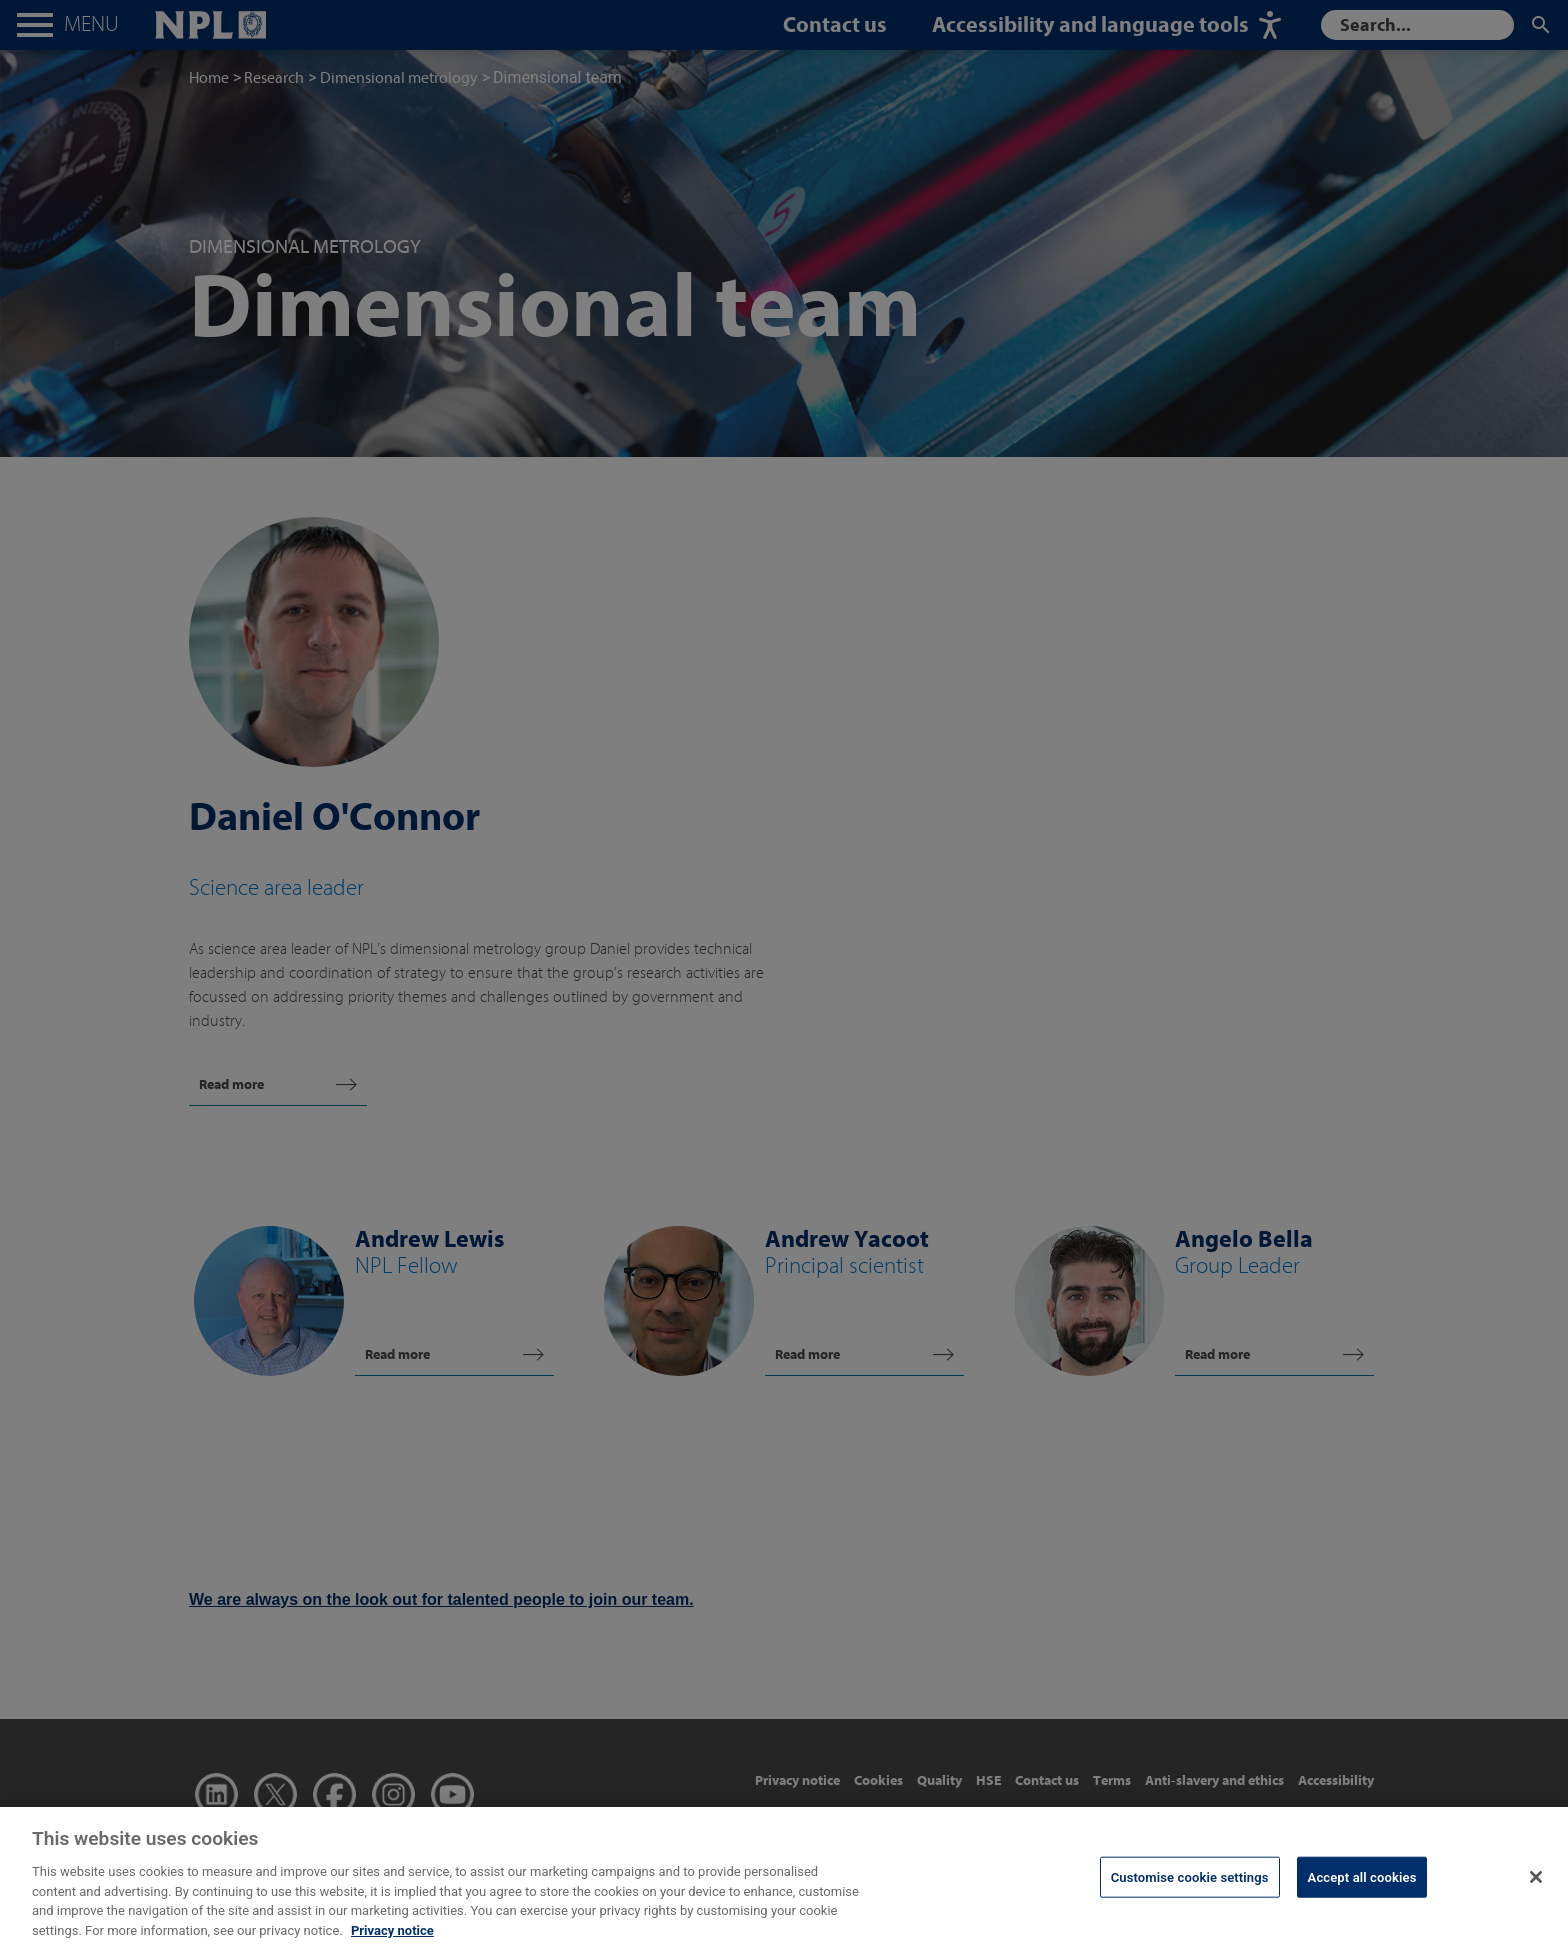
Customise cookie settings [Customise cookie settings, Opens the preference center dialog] (1190, 1891)
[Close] (1536, 1891)
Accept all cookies (1362, 1891)
